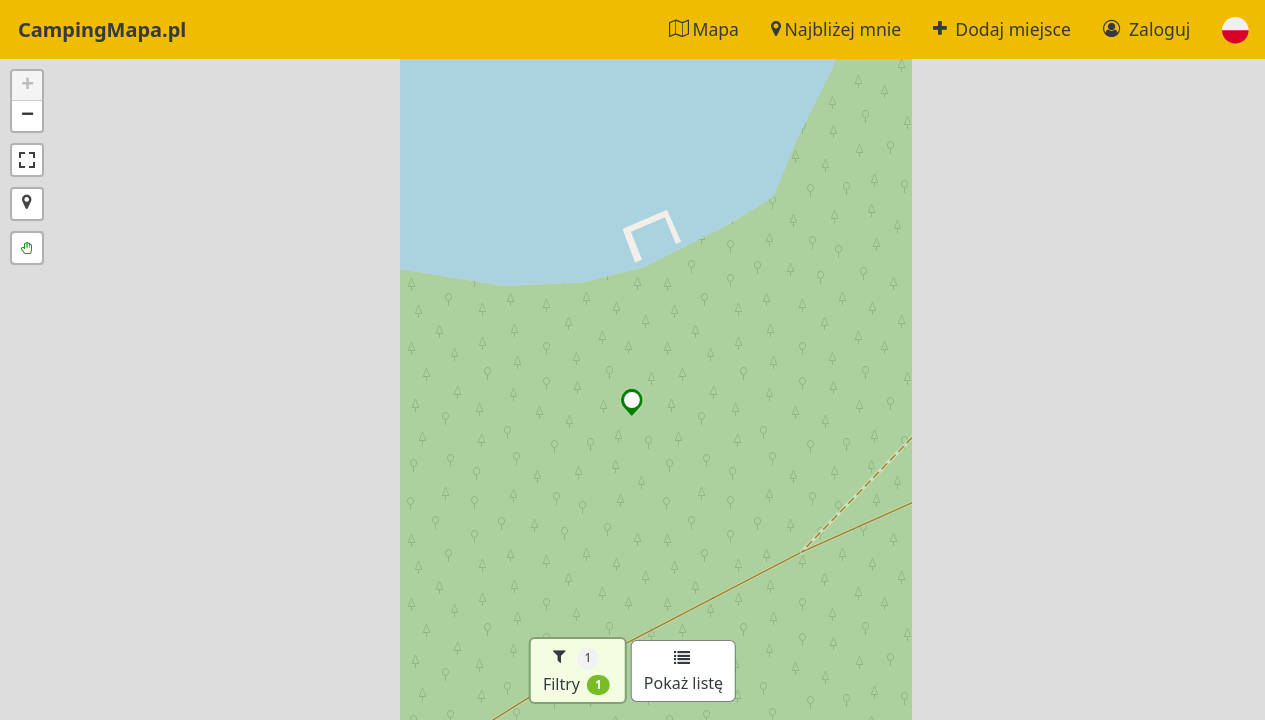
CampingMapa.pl (102, 29)
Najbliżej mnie (836, 29)
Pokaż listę (683, 672)
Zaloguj (1146, 29)
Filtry (576, 670)
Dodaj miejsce (1002, 29)
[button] (1235, 29)
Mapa (704, 29)
